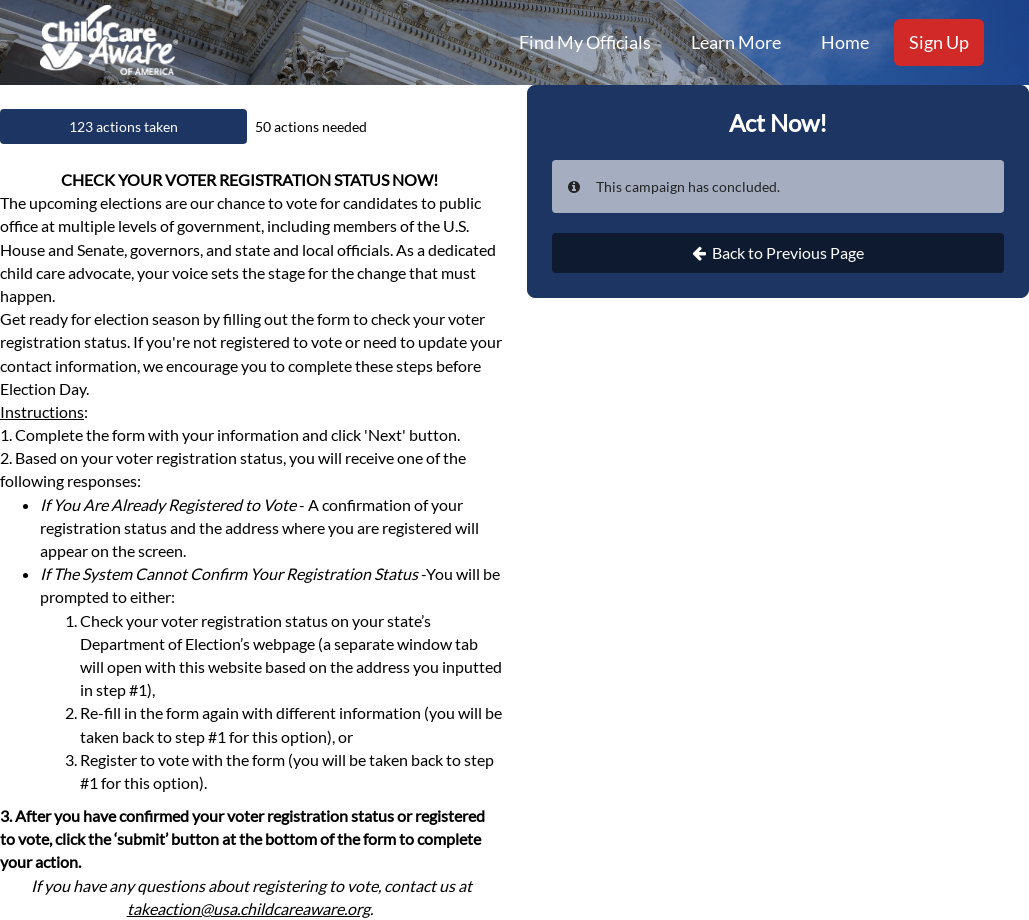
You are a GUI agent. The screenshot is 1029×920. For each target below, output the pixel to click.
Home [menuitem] (845, 42)
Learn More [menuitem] (736, 42)
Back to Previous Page (778, 253)
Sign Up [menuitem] (939, 42)
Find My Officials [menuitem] (585, 42)
